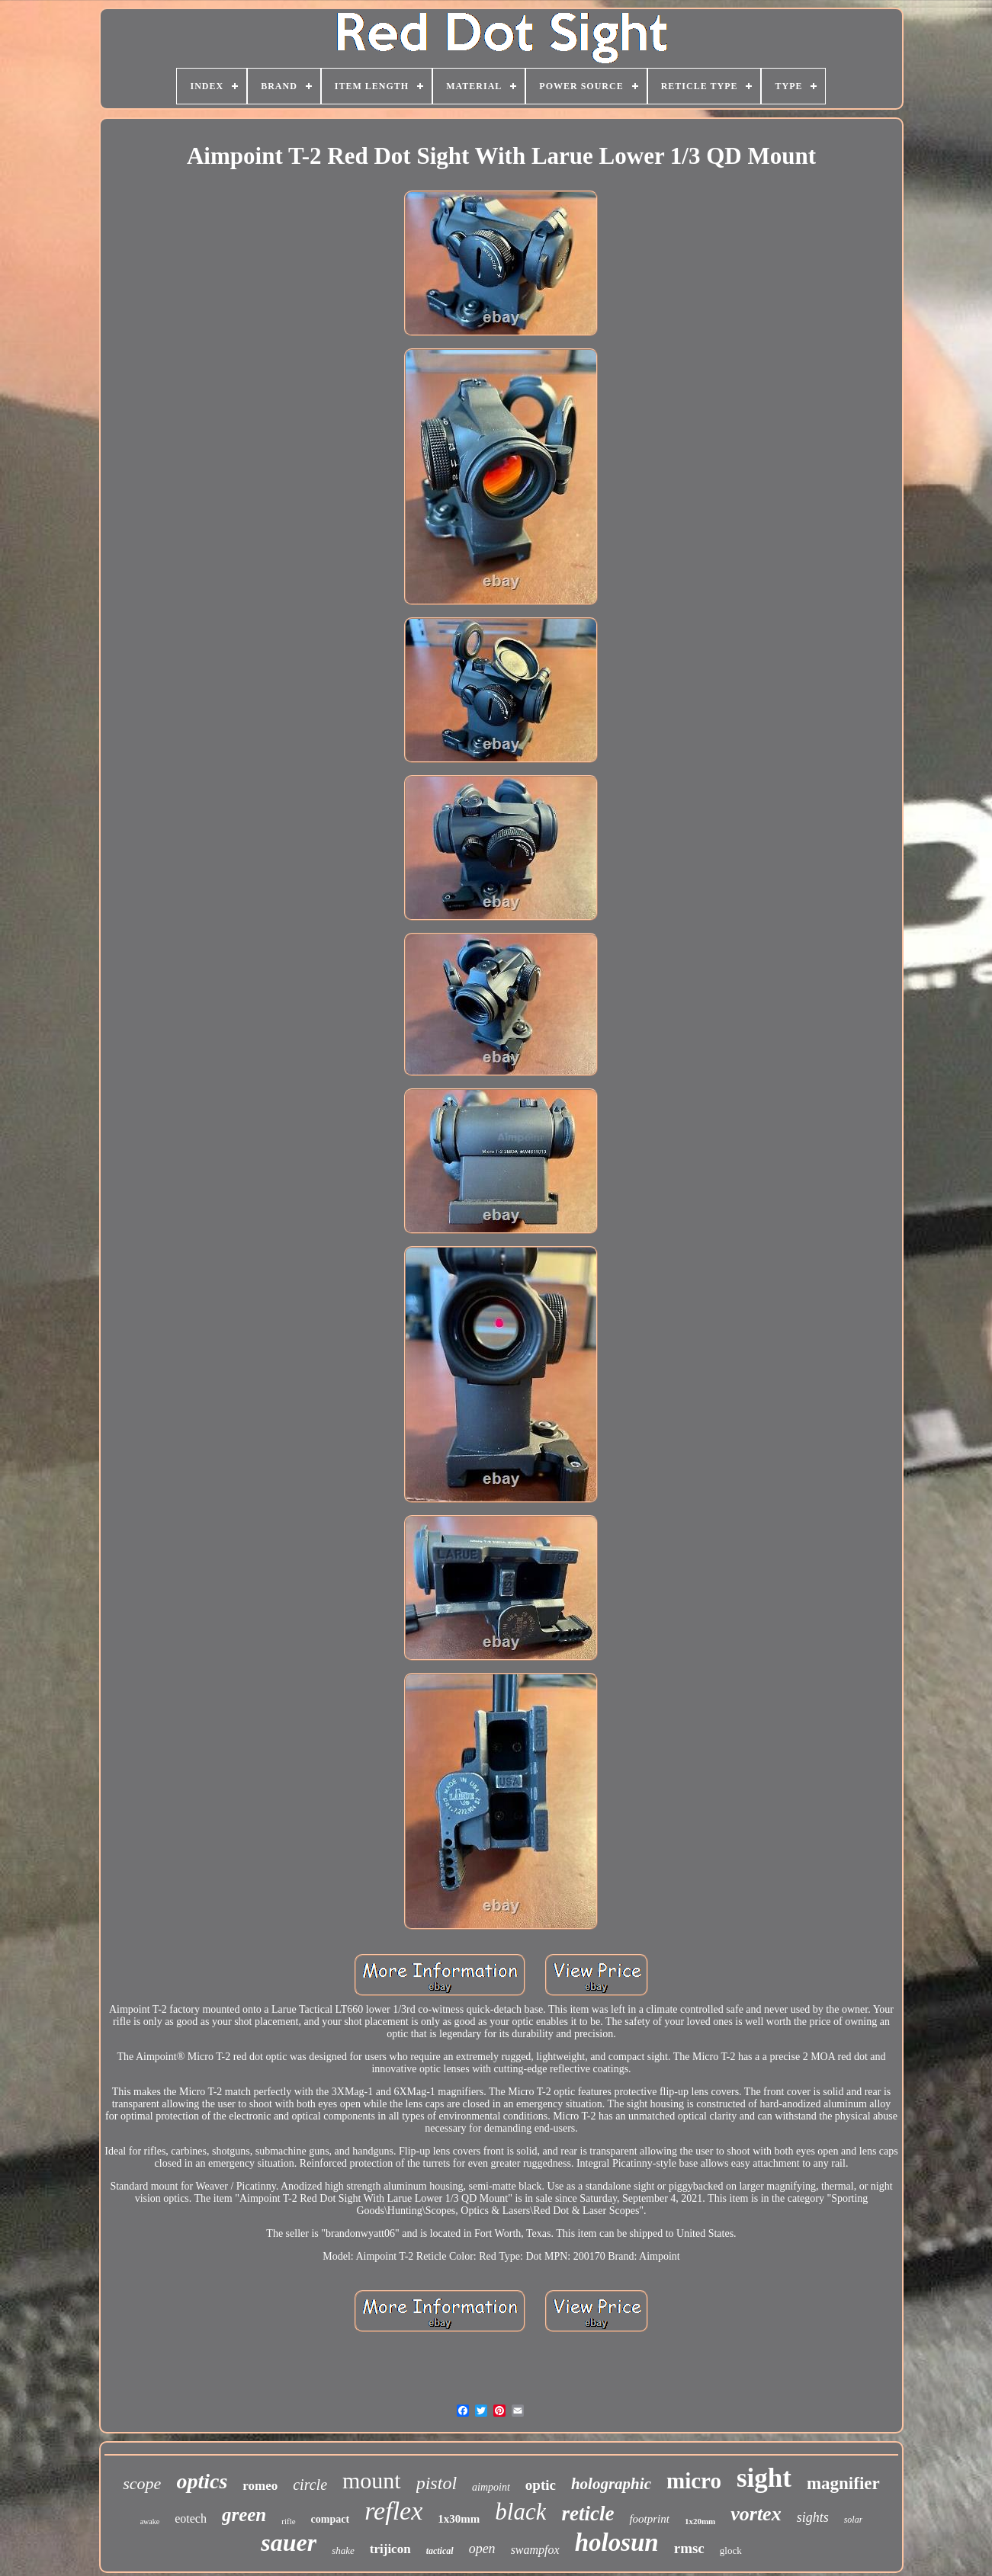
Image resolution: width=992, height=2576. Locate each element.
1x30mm (459, 2519)
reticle (587, 2513)
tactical (440, 2551)
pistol (436, 2483)
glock (731, 2550)
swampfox (535, 2549)
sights (813, 2517)
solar (853, 2519)
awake (150, 2521)
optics (201, 2481)
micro (693, 2481)
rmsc (689, 2548)
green (244, 2514)
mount (371, 2480)
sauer (288, 2542)
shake (343, 2550)
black (520, 2511)
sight (764, 2478)
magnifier (843, 2483)
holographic (611, 2484)
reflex (393, 2511)
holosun (617, 2542)
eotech (191, 2518)
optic (540, 2485)
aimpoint (491, 2487)
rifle (288, 2521)
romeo (260, 2485)
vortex (755, 2514)
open (482, 2548)
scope (142, 2483)
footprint (649, 2519)
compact (330, 2519)
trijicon (390, 2549)
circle (310, 2484)
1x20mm (700, 2521)
